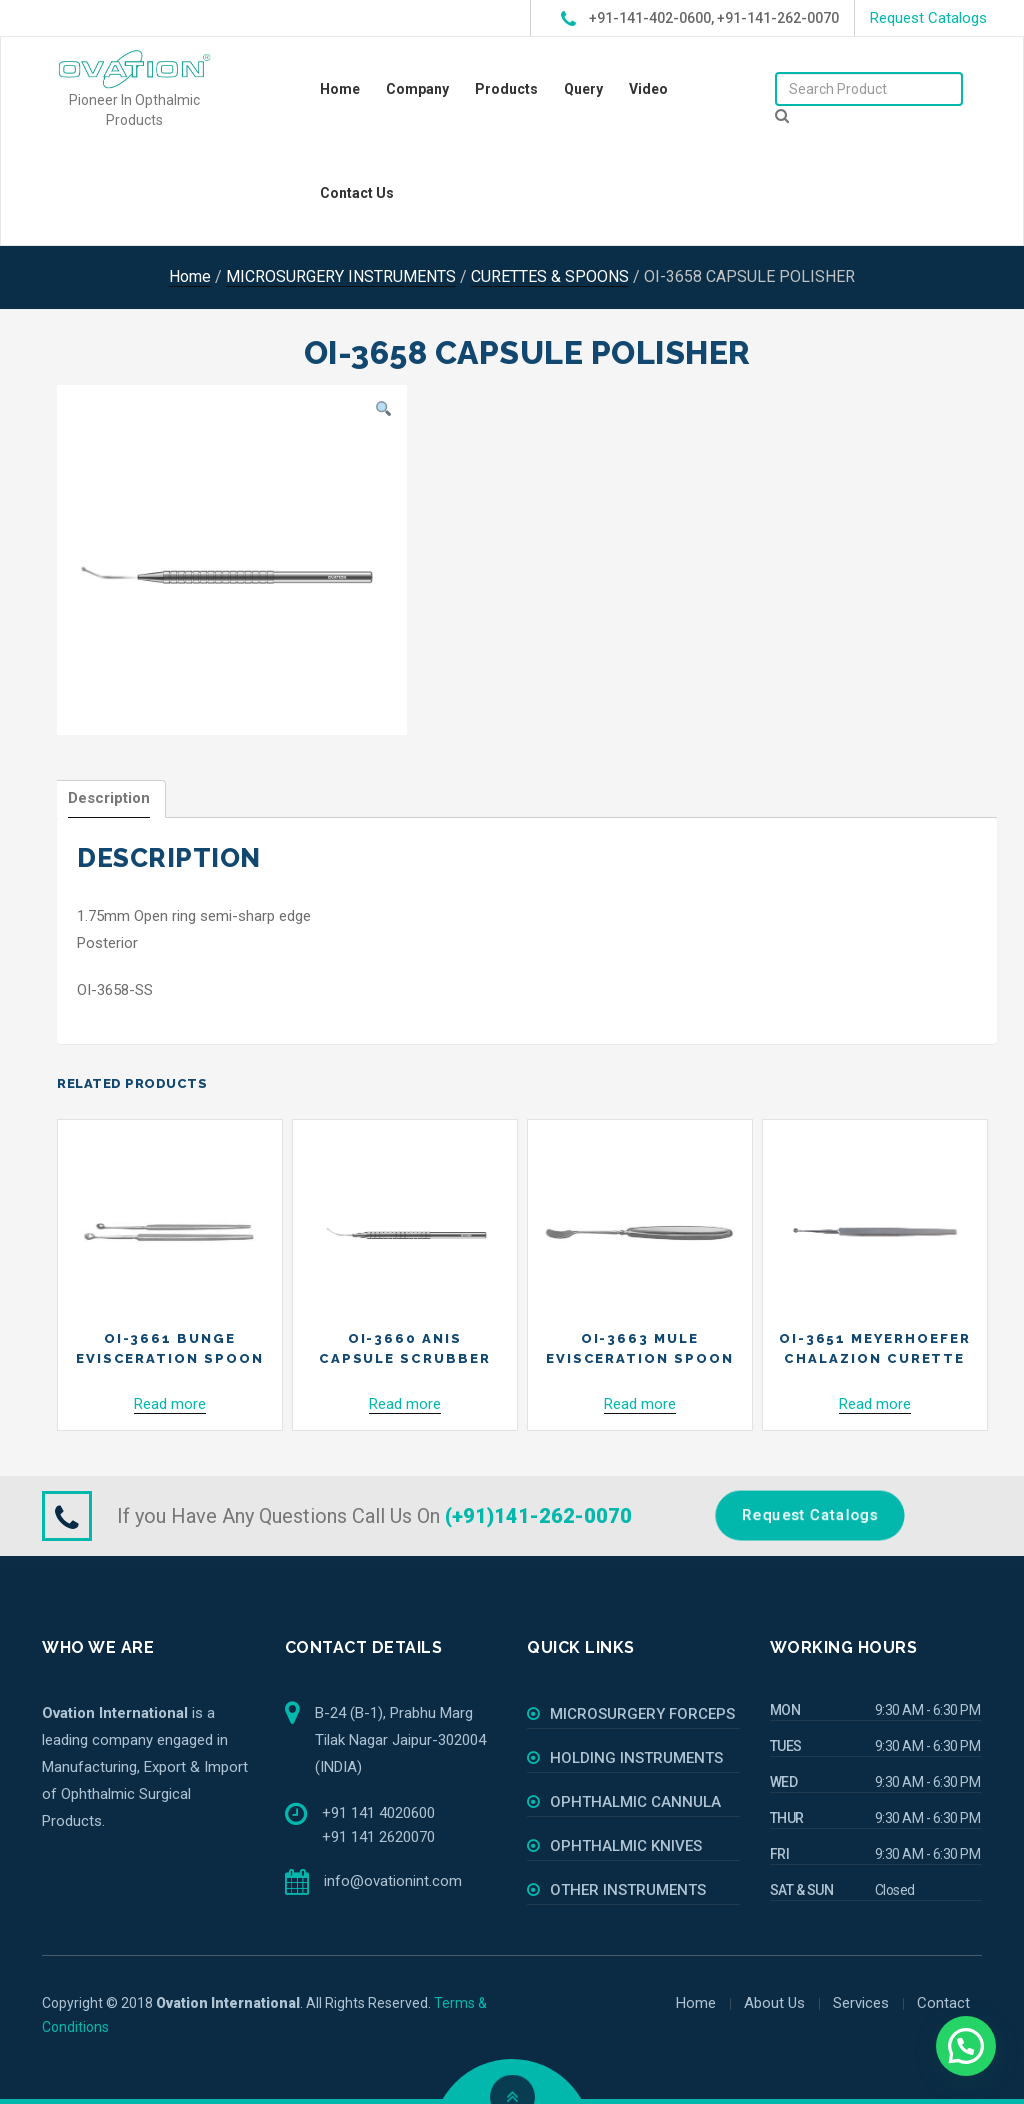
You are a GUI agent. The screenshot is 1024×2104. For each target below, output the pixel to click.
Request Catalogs (928, 18)
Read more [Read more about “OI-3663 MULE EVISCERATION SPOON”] (640, 1404)
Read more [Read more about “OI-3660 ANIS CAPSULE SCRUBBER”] (405, 1404)
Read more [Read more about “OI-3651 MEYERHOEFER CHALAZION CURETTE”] (875, 1404)
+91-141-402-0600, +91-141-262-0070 (700, 19)
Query (583, 89)
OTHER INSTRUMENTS (628, 1890)
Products (506, 89)
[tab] (109, 799)
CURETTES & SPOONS (550, 276)
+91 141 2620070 (378, 1837)
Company (417, 89)
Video (648, 89)
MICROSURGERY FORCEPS (642, 1714)
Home (340, 89)
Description (109, 798)
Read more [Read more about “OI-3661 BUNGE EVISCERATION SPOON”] (170, 1404)
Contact (943, 2003)
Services (861, 2003)
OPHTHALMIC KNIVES (626, 1846)
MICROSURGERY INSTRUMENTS (341, 276)
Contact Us (357, 193)
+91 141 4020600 (378, 1813)
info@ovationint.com (393, 1881)
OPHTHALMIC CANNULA (635, 1802)
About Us (774, 2003)
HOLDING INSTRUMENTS (636, 1758)
